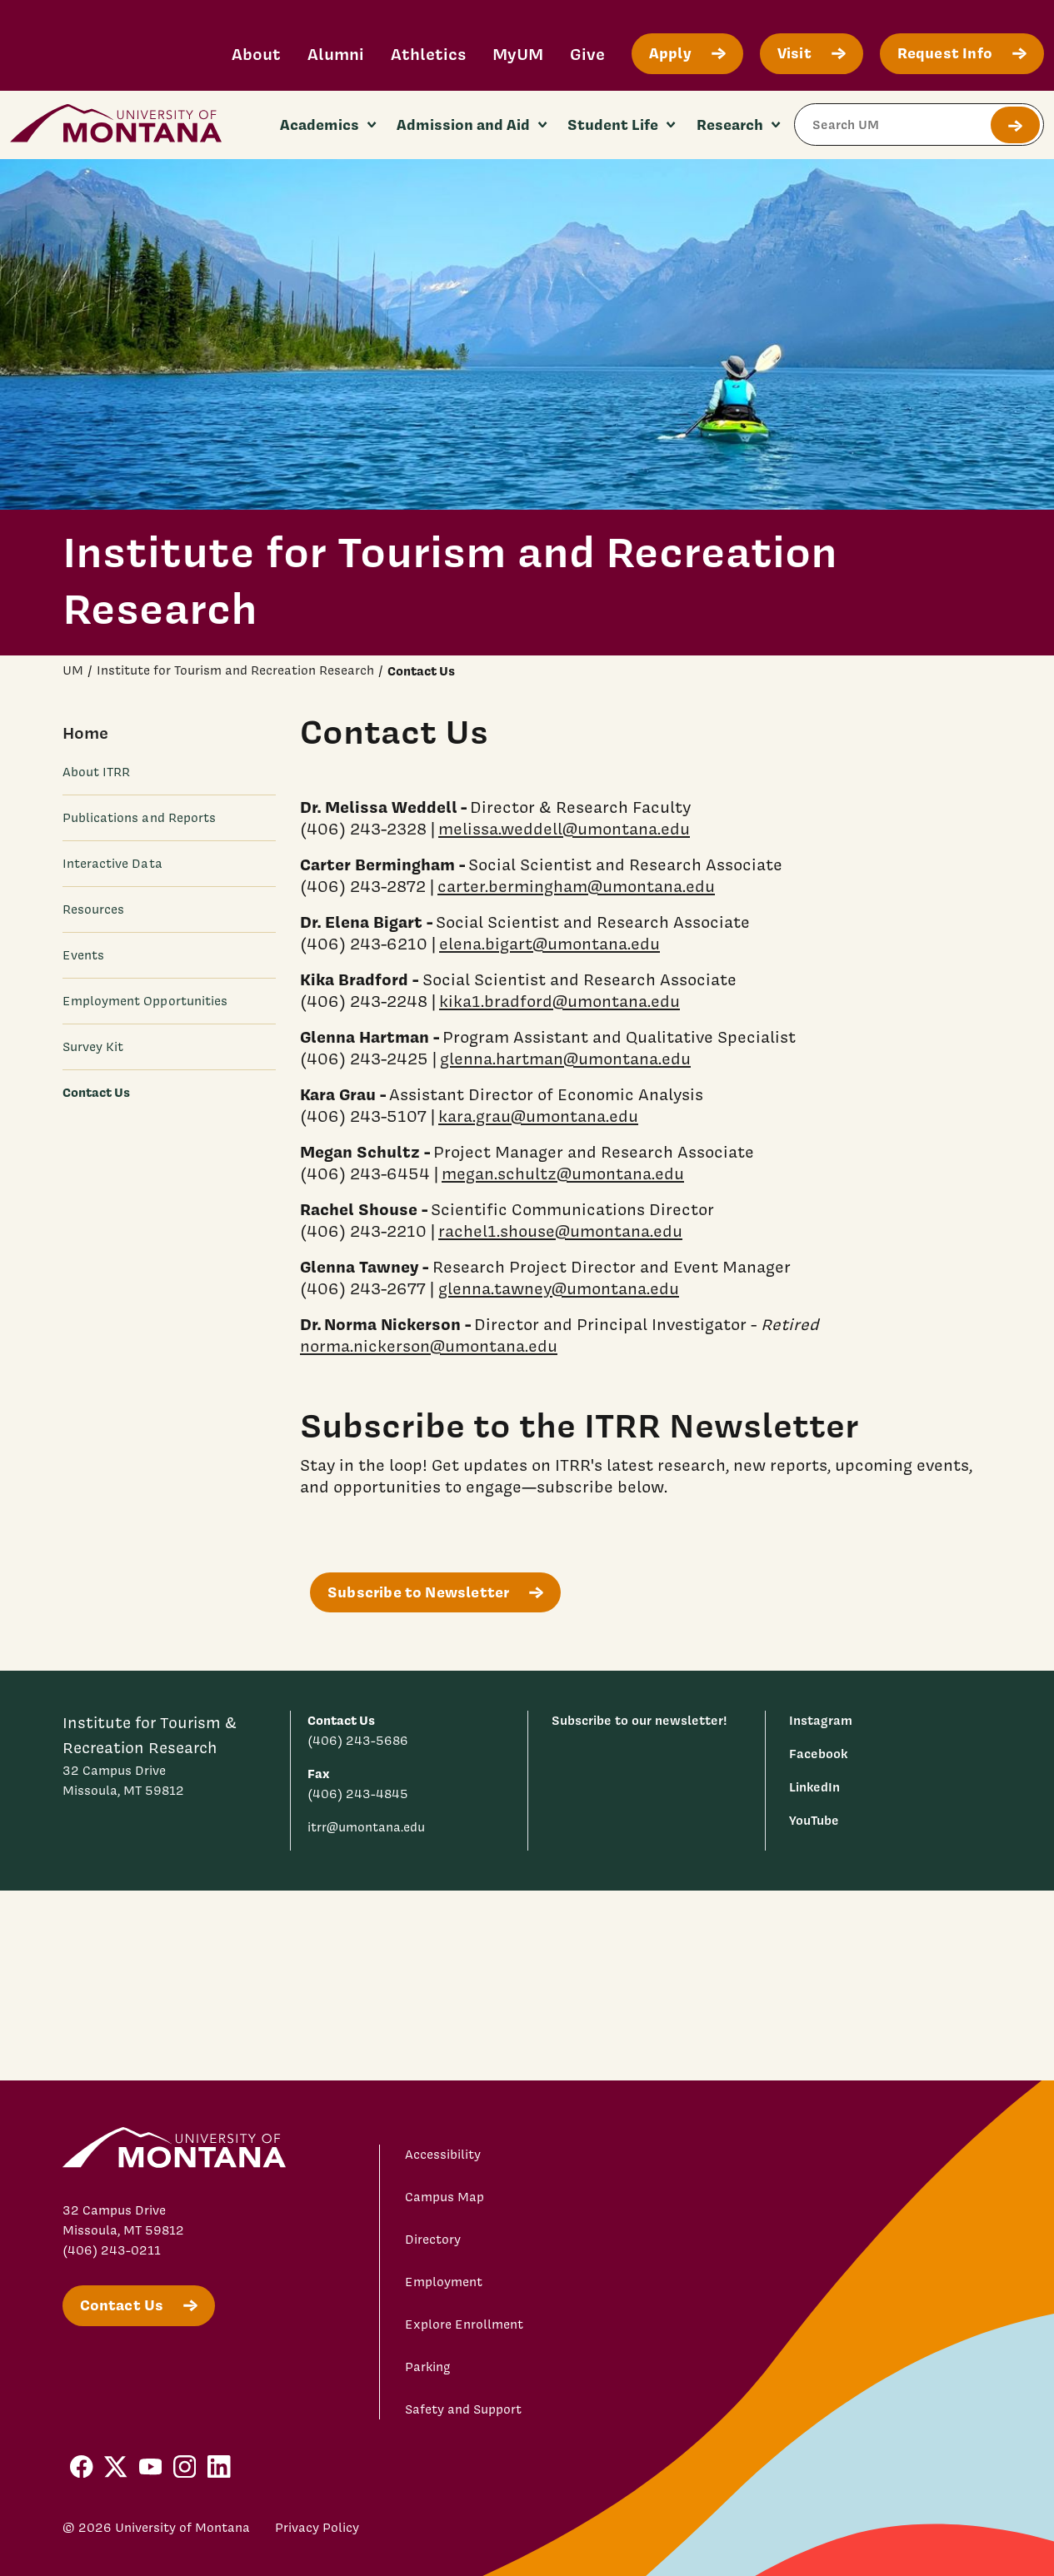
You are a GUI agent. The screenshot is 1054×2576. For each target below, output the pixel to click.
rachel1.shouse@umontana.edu (560, 1231)
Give (587, 53)
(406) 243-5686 (357, 1740)
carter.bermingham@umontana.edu (576, 886)
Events (83, 955)
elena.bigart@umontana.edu (549, 943)
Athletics (428, 53)
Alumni (335, 53)
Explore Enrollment (464, 2324)
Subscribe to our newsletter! (639, 1720)
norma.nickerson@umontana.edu (428, 1346)
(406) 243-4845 (357, 1794)
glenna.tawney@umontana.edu (558, 1288)
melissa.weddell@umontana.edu (564, 829)
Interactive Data (112, 863)
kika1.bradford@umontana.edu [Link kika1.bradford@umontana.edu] (559, 1001)
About (256, 53)
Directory (433, 2239)
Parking (428, 2367)
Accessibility (443, 2154)
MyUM (517, 53)
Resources (93, 909)
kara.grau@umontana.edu (538, 1116)
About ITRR (96, 772)
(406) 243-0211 (111, 2250)
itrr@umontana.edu (366, 1827)
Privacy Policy (317, 2527)
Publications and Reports (139, 818)
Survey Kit (93, 1047)
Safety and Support (463, 2409)
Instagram (820, 1720)
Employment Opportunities (145, 1001)
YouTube (814, 1820)
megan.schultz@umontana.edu (563, 1173)
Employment (443, 2282)
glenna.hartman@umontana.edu (565, 1058)
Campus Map (444, 2197)
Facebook (818, 1753)
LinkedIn (814, 1787)
